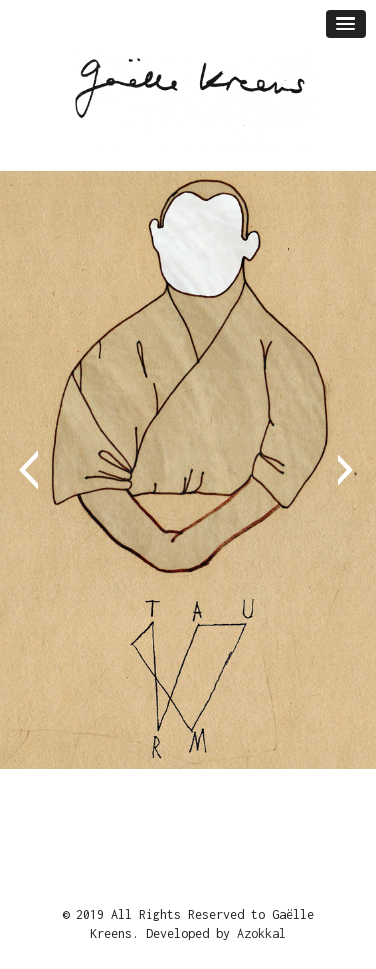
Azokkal (261, 933)
